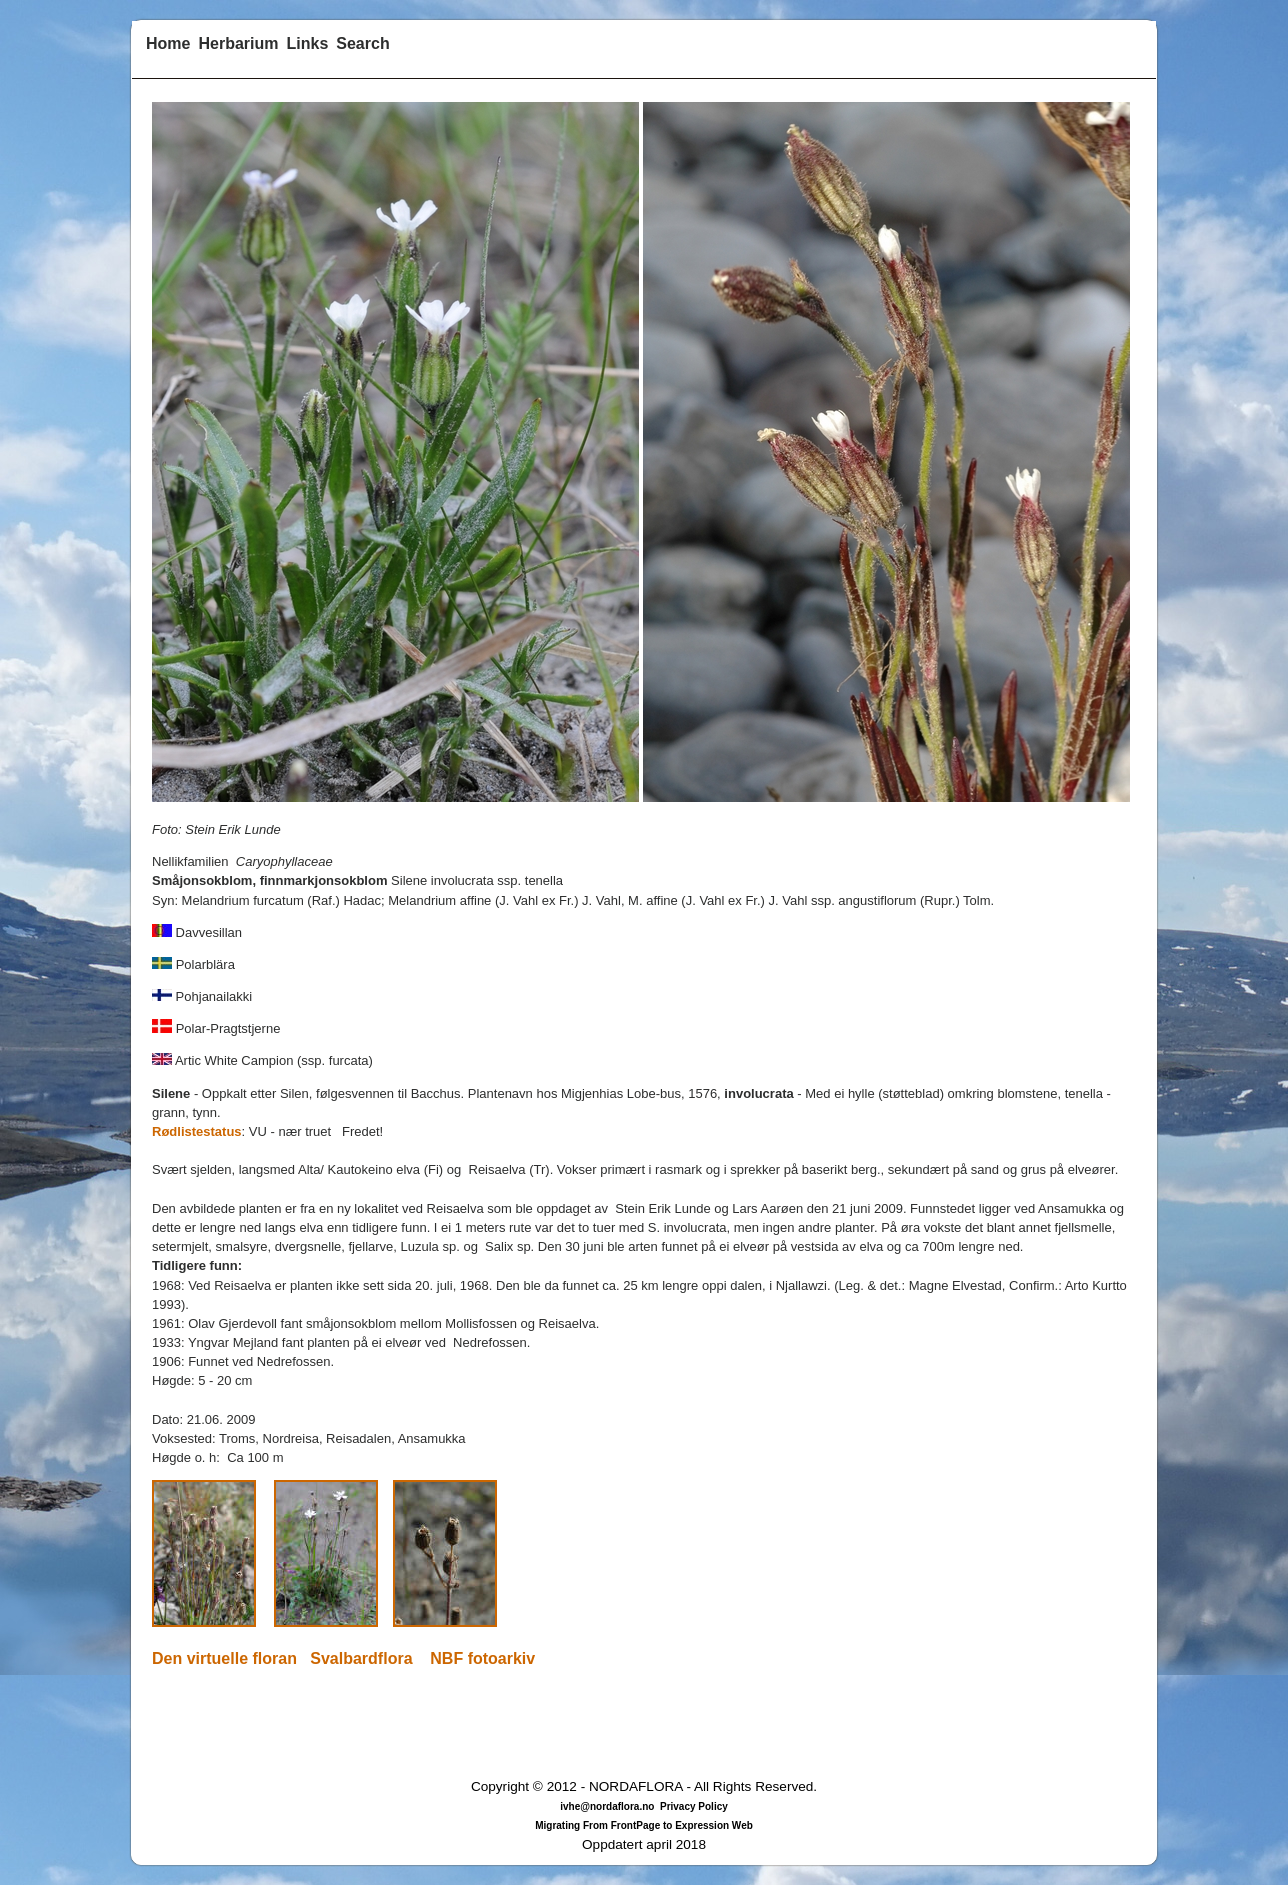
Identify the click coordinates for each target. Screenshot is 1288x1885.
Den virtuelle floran (224, 1658)
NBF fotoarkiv (482, 1658)
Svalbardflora (361, 1658)
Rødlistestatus (197, 1131)
